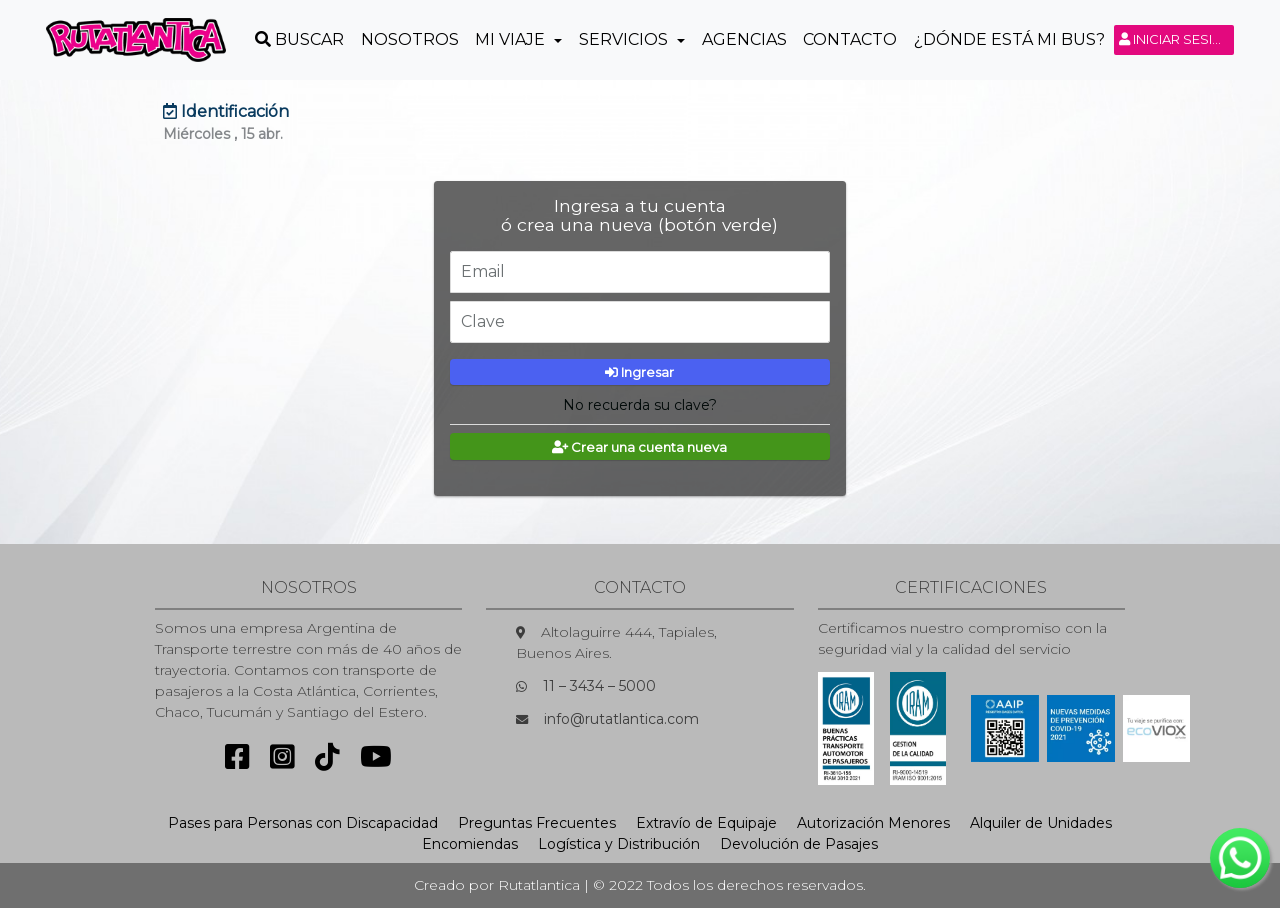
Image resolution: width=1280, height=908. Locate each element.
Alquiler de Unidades (1041, 823)
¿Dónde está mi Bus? (1009, 39)
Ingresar (639, 372)
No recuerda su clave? (640, 405)
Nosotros (410, 39)
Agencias (744, 39)
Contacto (850, 39)
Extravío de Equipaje (706, 823)
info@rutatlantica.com (621, 719)
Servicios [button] (625, 39)
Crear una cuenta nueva (639, 447)
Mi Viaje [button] (512, 39)
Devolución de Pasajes (799, 844)
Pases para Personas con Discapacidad (303, 823)
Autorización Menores (873, 823)
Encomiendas (470, 844)
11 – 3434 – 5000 (599, 686)
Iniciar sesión (1176, 39)
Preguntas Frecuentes (537, 823)
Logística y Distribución (619, 844)
